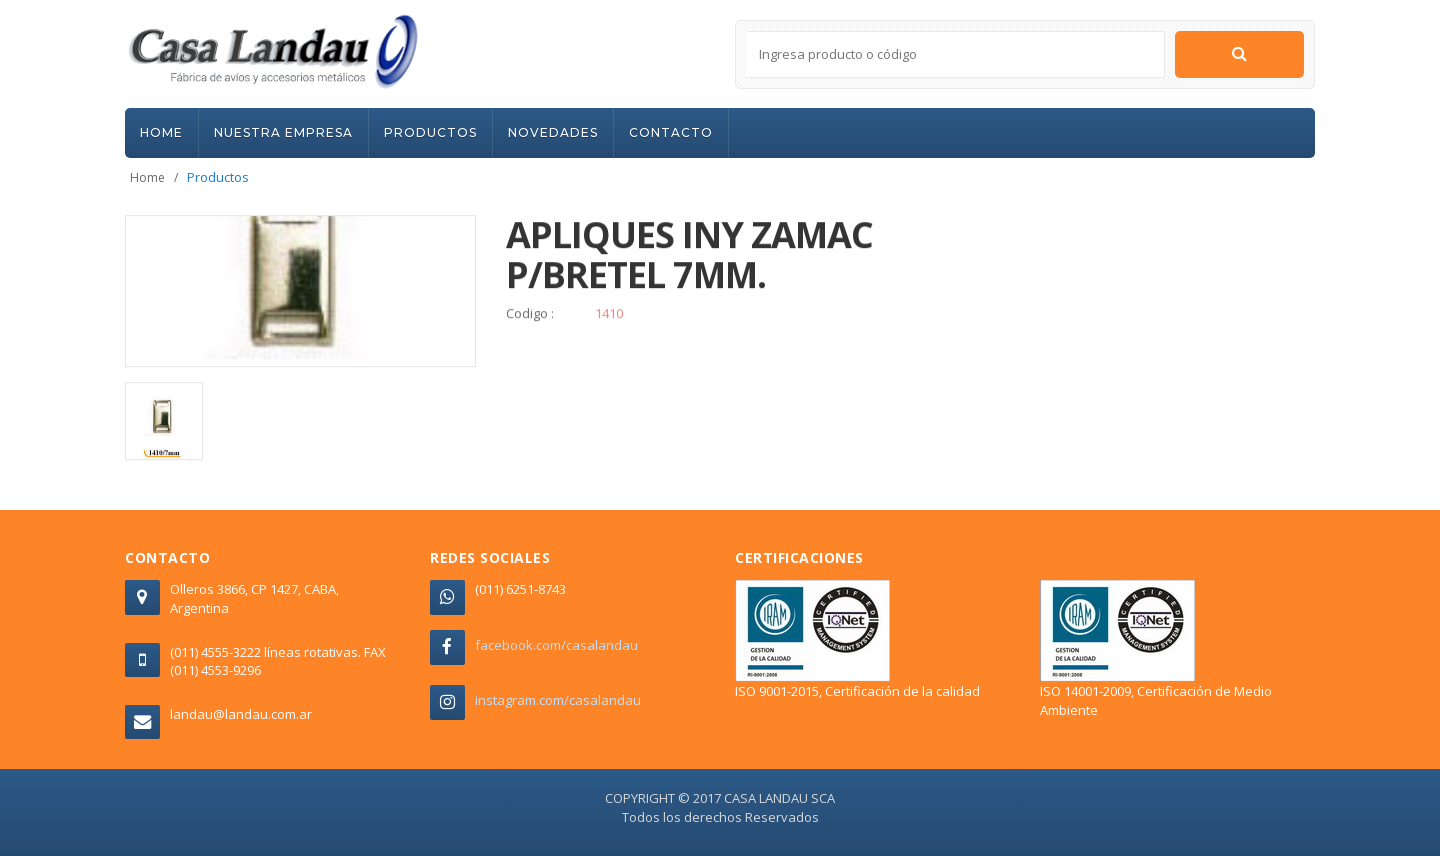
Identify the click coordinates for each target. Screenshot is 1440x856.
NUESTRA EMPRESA (283, 132)
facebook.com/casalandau (556, 645)
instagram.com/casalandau (558, 700)
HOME (161, 132)
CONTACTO (671, 132)
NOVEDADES (553, 132)
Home (147, 177)
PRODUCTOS (430, 132)
